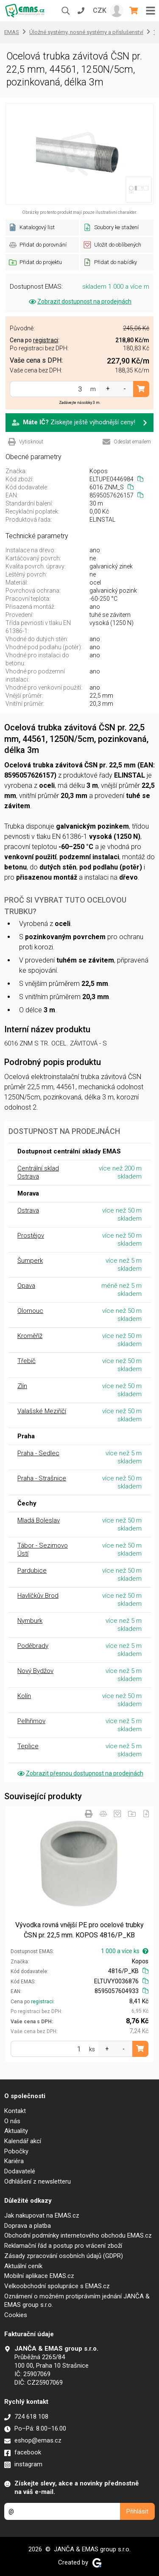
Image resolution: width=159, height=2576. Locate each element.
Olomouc (30, 1311)
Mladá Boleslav (38, 1520)
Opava (26, 1285)
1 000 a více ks (124, 1951)
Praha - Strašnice (41, 1478)
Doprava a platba (27, 2226)
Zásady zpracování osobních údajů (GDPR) (63, 2256)
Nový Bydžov (35, 1671)
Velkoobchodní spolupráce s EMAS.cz (57, 2286)
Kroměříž (29, 1336)
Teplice (28, 1746)
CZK (99, 10)
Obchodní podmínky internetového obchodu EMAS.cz (78, 2235)
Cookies (15, 2315)
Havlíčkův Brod (38, 1595)
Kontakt (15, 2111)
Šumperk (30, 1260)
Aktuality (16, 2131)
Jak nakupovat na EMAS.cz (41, 2215)
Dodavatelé (19, 2171)
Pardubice (32, 1570)
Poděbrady (32, 1646)
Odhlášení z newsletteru (37, 2181)
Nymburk (29, 1621)
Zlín (22, 1386)
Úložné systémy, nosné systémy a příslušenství (86, 32)
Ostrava (28, 1210)
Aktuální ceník (23, 2266)
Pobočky (16, 2151)
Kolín (24, 1696)
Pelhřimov (31, 1721)
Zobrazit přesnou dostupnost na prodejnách (79, 1773)
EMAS (11, 32)
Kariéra (14, 2161)
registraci (42, 2002)
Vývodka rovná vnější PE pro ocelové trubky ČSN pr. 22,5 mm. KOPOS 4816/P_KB (79, 1930)
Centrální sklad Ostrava (38, 1172)
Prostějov (30, 1235)
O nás (12, 2121)
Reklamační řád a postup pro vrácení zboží (63, 2245)
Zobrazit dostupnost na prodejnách (79, 301)
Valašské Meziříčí (41, 1411)
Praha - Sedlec (38, 1453)
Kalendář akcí (22, 2141)
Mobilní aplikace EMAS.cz (39, 2276)
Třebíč (26, 1361)
